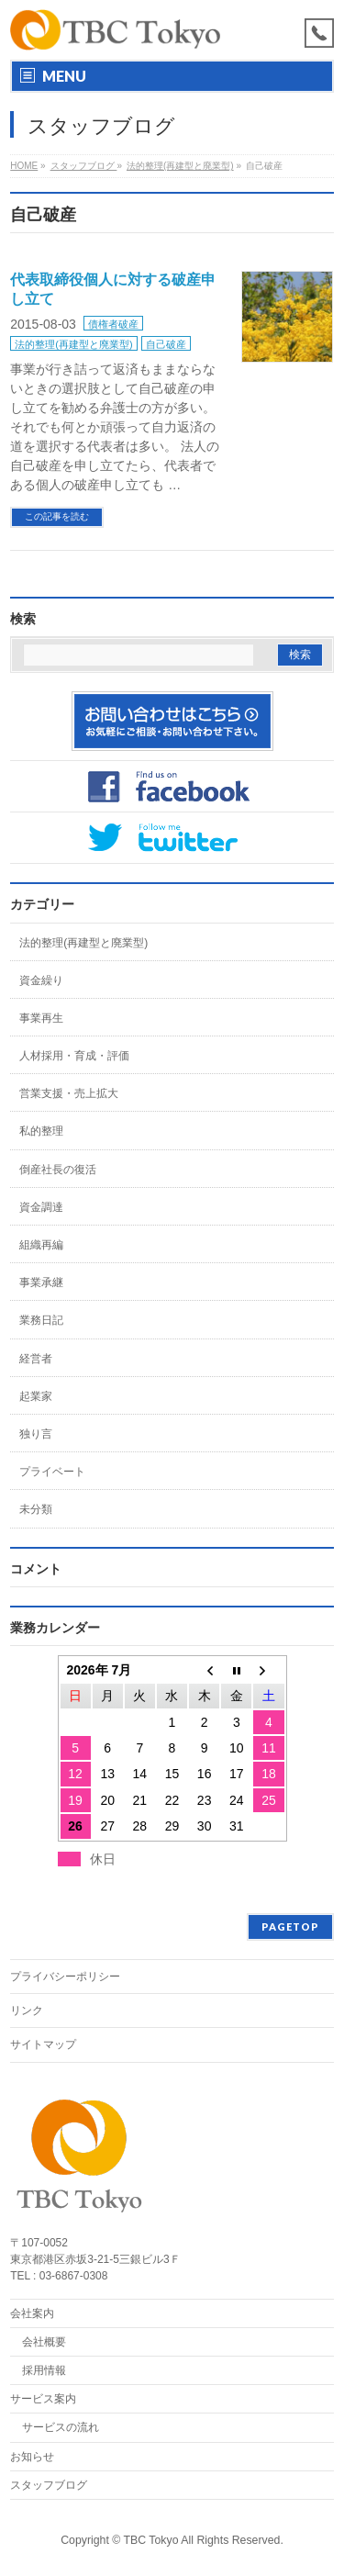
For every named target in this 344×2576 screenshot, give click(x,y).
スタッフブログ (48, 2485)
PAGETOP (290, 1926)
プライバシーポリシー (65, 1976)
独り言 (35, 1434)
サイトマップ (43, 2044)
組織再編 (41, 1244)
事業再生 (41, 1018)
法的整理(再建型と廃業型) (73, 344)
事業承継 (41, 1282)
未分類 (35, 1509)
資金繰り (41, 980)
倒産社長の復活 (57, 1169)
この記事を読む (57, 516)
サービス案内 (43, 2398)
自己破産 (166, 344)
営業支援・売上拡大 (68, 1093)
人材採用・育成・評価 (74, 1055)
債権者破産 (113, 324)
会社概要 (44, 2341)
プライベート (52, 1471)
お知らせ (32, 2456)
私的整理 (41, 1131)
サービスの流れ (60, 2427)
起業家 (35, 1396)
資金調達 (41, 1207)
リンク (26, 2010)
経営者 (35, 1358)
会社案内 (32, 2313)
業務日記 (41, 1320)
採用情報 (44, 2370)
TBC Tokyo (151, 2540)
